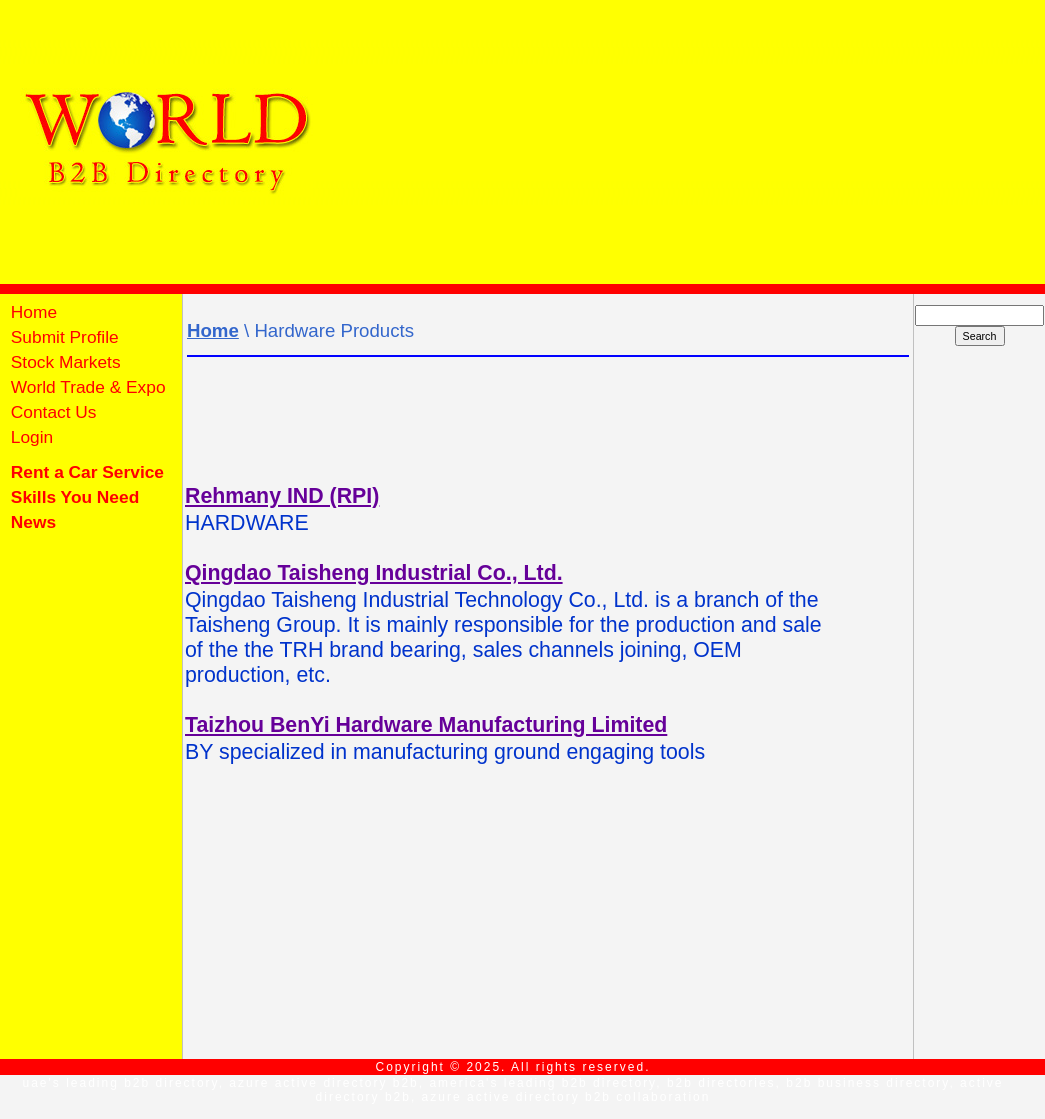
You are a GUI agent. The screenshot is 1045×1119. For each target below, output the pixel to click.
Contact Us (51, 412)
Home (31, 312)
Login (32, 437)
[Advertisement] (683, 140)
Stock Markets (63, 362)
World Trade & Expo (86, 387)
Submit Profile (62, 337)
